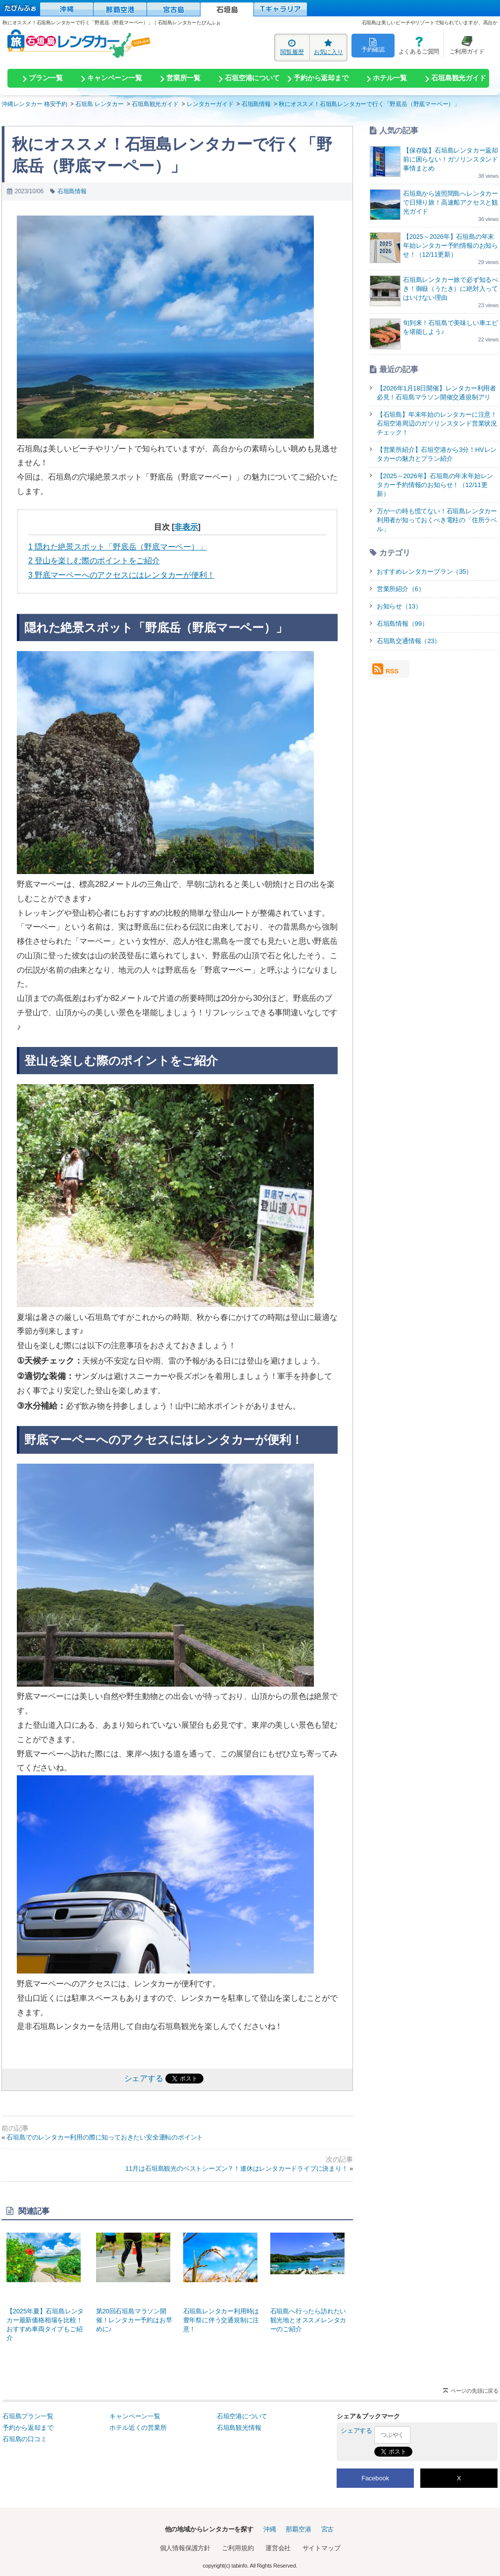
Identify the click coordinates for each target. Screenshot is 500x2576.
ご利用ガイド (464, 45)
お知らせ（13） (399, 606)
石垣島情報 (72, 191)
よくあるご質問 (417, 45)
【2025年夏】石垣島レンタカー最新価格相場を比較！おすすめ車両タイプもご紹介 (46, 2287)
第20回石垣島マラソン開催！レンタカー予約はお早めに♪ (134, 2283)
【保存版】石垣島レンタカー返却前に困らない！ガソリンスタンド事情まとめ (450, 159)
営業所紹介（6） (401, 589)
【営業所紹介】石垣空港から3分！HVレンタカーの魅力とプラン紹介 (437, 454)
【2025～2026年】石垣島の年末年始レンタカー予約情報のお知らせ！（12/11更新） (450, 245)
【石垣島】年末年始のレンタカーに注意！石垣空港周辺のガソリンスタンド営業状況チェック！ (437, 423)
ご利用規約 (237, 2548)
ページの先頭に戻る (474, 2391)
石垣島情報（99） (402, 623)
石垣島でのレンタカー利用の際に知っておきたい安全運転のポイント (104, 2137)
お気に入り (328, 47)
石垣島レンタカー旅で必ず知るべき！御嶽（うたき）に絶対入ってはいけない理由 (450, 288)
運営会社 (278, 2548)
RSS (385, 668)
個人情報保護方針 (185, 2548)
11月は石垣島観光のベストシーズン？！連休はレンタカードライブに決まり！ (236, 2168)
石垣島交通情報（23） (409, 641)
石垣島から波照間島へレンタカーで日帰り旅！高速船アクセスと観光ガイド (450, 202)
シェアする (143, 2078)
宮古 (327, 2529)
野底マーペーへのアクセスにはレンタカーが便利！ (121, 575)
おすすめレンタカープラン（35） (424, 571)
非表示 (186, 527)
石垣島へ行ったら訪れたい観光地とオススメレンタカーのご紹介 (309, 2283)
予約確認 (373, 45)
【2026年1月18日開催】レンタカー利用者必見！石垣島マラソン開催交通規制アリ (436, 392)
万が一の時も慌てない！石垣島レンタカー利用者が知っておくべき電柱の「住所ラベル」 (437, 520)
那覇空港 (298, 2529)
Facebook (375, 2478)
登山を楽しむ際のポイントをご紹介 (94, 560)
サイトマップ (321, 2548)
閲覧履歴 (291, 47)
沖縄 (269, 2529)
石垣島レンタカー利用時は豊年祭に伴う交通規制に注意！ (221, 2283)
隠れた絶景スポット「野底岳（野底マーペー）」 (117, 547)
